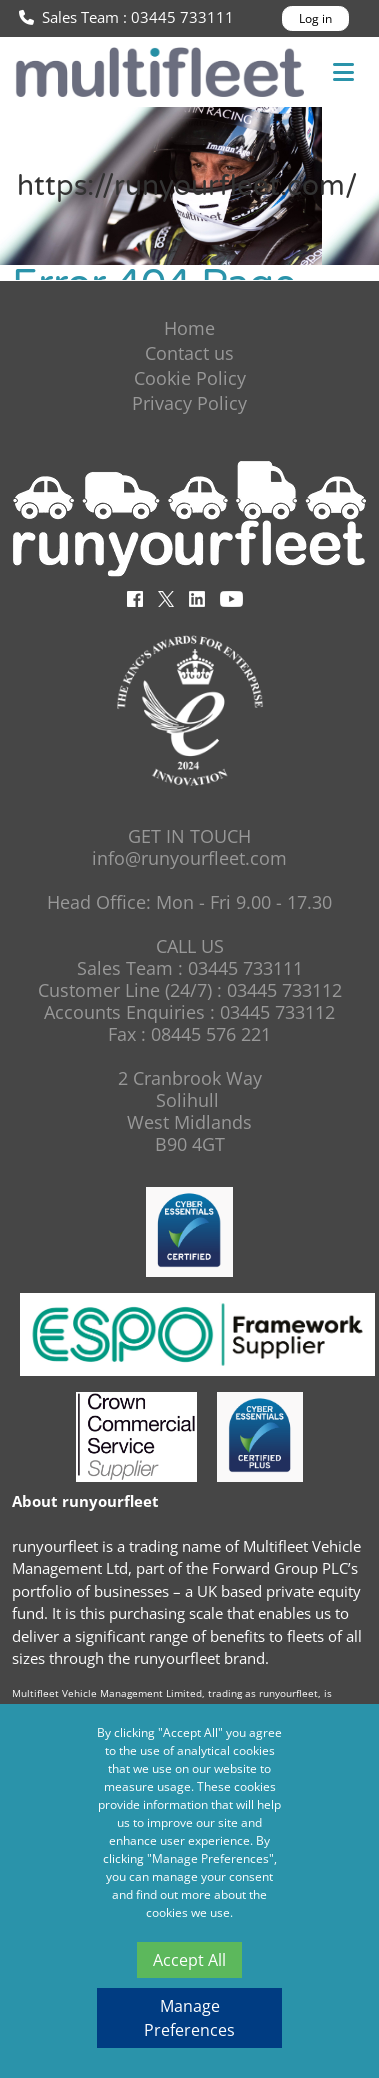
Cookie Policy (190, 378)
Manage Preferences (189, 2018)
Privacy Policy (189, 403)
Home (189, 328)
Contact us (189, 353)
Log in (315, 18)
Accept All (189, 1960)
